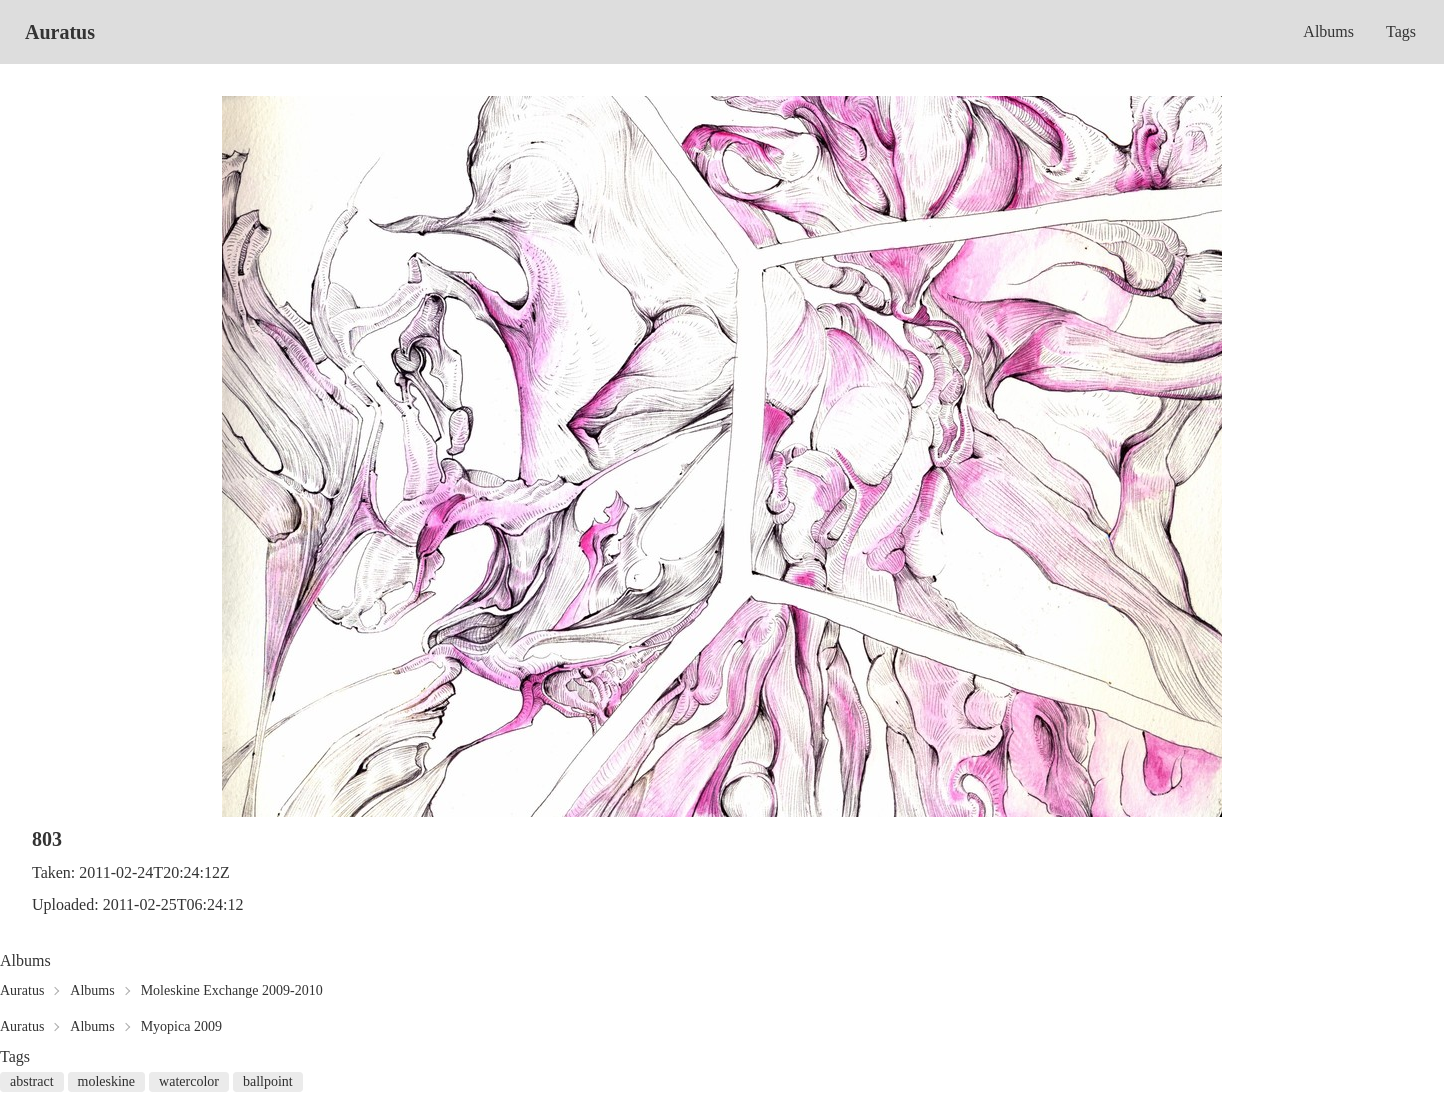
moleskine (107, 1081)
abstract (32, 1081)
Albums (1328, 31)
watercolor (189, 1081)
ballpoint (268, 1081)
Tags (1401, 31)
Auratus (60, 32)
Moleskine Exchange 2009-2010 (232, 990)
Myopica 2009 (181, 1026)
